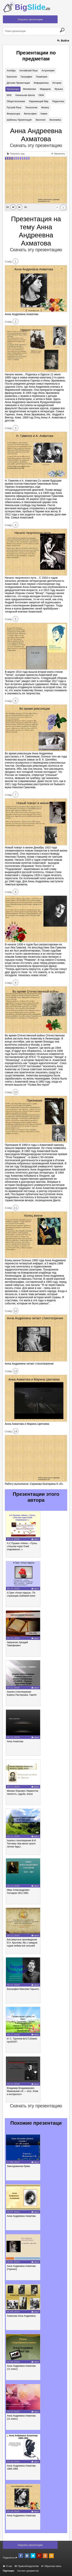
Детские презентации (18, 83)
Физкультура (13, 113)
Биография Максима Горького (23, 1989)
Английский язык (28, 70)
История (56, 83)
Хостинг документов (28, 2570)
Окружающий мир (38, 101)
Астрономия (48, 70)
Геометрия (41, 76)
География (26, 76)
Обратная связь (51, 2566)
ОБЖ (41, 95)
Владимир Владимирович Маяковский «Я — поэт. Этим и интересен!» (22, 2091)
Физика (45, 107)
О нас (7, 2566)
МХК (9, 95)
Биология (12, 76)
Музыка (59, 89)
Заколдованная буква (18, 2166)
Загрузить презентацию (30, 19)
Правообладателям (27, 2566)
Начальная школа (25, 95)
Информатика (41, 83)
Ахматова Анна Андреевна (21, 2316)
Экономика (55, 120)
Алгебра (11, 70)
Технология (31, 107)
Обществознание (16, 101)
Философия (30, 113)
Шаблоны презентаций (19, 120)
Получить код (15, 153)
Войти (63, 40)
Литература (13, 89)
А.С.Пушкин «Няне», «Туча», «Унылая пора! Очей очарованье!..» (22, 1546)
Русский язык (14, 107)
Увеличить (58, 153)
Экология (40, 120)
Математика (29, 89)
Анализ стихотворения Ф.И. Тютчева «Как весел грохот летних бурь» (21, 1843)
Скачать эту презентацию (36, 145)
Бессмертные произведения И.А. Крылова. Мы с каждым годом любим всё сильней (22, 1942)
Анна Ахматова (15, 1741)
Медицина (45, 89)
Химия (43, 113)
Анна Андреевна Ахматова (21, 2216)
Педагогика (58, 101)
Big (32, 7)
